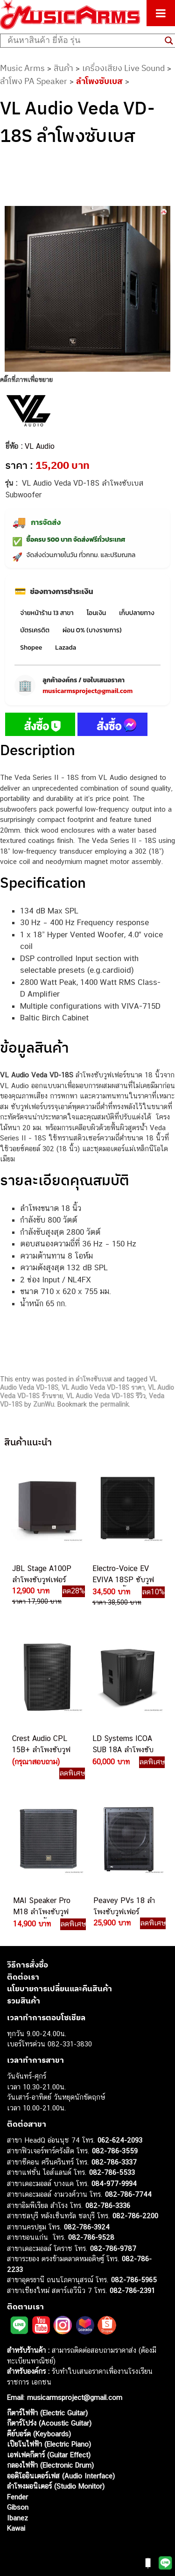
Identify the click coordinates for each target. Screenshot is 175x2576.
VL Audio (40, 446)
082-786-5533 (112, 2172)
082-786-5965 (134, 2280)
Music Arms (22, 68)
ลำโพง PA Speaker (33, 81)
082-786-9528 (91, 2237)
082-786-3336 (107, 2205)
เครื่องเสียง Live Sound (123, 68)
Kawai (16, 2528)
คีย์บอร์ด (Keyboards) (39, 2434)
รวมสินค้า (23, 2001)
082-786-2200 (135, 2216)
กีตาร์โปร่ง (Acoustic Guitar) (49, 2423)
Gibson (17, 2507)
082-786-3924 (87, 2227)
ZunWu (43, 1404)
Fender (17, 2497)
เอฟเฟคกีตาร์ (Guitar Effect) (49, 2455)
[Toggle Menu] (161, 13)
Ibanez (17, 2518)
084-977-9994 (114, 2183)
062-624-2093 (120, 2140)
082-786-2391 (132, 2290)
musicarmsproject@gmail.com (87, 691)
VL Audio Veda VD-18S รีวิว (106, 1396)
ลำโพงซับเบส (99, 81)
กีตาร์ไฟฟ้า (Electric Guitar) (47, 2413)
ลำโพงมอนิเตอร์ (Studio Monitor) (56, 2486)
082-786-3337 (114, 2162)
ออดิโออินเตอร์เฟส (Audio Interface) (61, 2476)
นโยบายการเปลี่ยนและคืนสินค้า (59, 1988)
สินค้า (63, 68)
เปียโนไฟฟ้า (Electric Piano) (49, 2444)
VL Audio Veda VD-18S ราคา (103, 1387)
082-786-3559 (115, 2151)
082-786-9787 (113, 2248)
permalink (114, 1404)
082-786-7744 (128, 2194)
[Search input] (83, 40)
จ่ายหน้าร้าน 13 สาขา (46, 613)
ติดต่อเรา (23, 1977)
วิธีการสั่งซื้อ (27, 1965)
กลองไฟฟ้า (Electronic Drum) (50, 2465)
